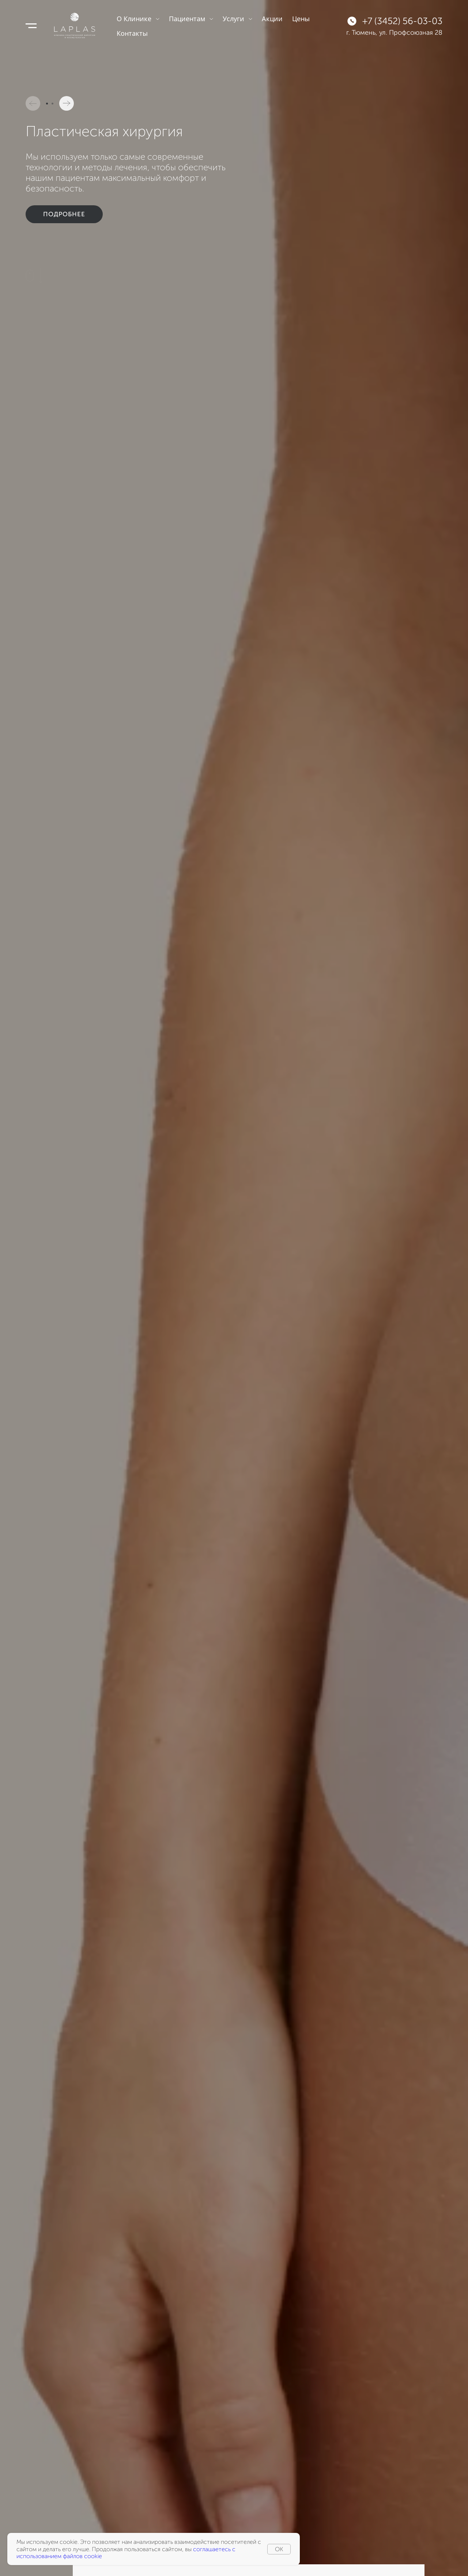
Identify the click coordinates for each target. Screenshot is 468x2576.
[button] (33, 103)
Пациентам (191, 18)
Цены (301, 18)
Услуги (237, 18)
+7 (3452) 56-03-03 (402, 21)
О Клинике (138, 18)
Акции (272, 18)
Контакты (132, 33)
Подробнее (64, 203)
